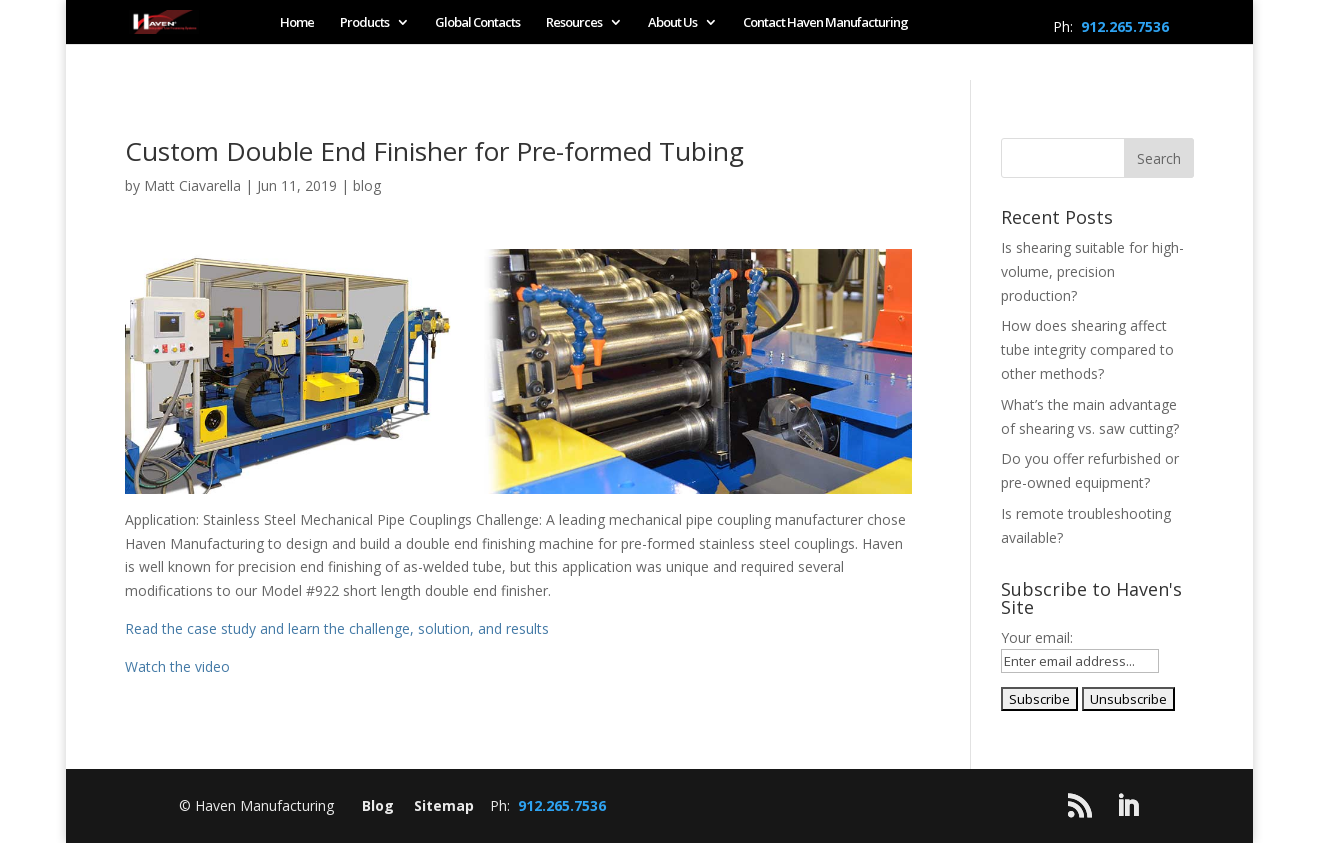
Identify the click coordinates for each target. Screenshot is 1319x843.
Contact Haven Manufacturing (825, 23)
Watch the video (177, 666)
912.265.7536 (1125, 26)
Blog (378, 805)
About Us (672, 23)
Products (364, 23)
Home (297, 23)
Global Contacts (477, 23)
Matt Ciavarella (192, 185)
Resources (574, 23)
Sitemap (444, 805)
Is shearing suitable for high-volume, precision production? (1092, 271)
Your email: (1037, 637)
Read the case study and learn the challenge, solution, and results (337, 628)
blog (367, 185)
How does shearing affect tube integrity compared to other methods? (1087, 349)
